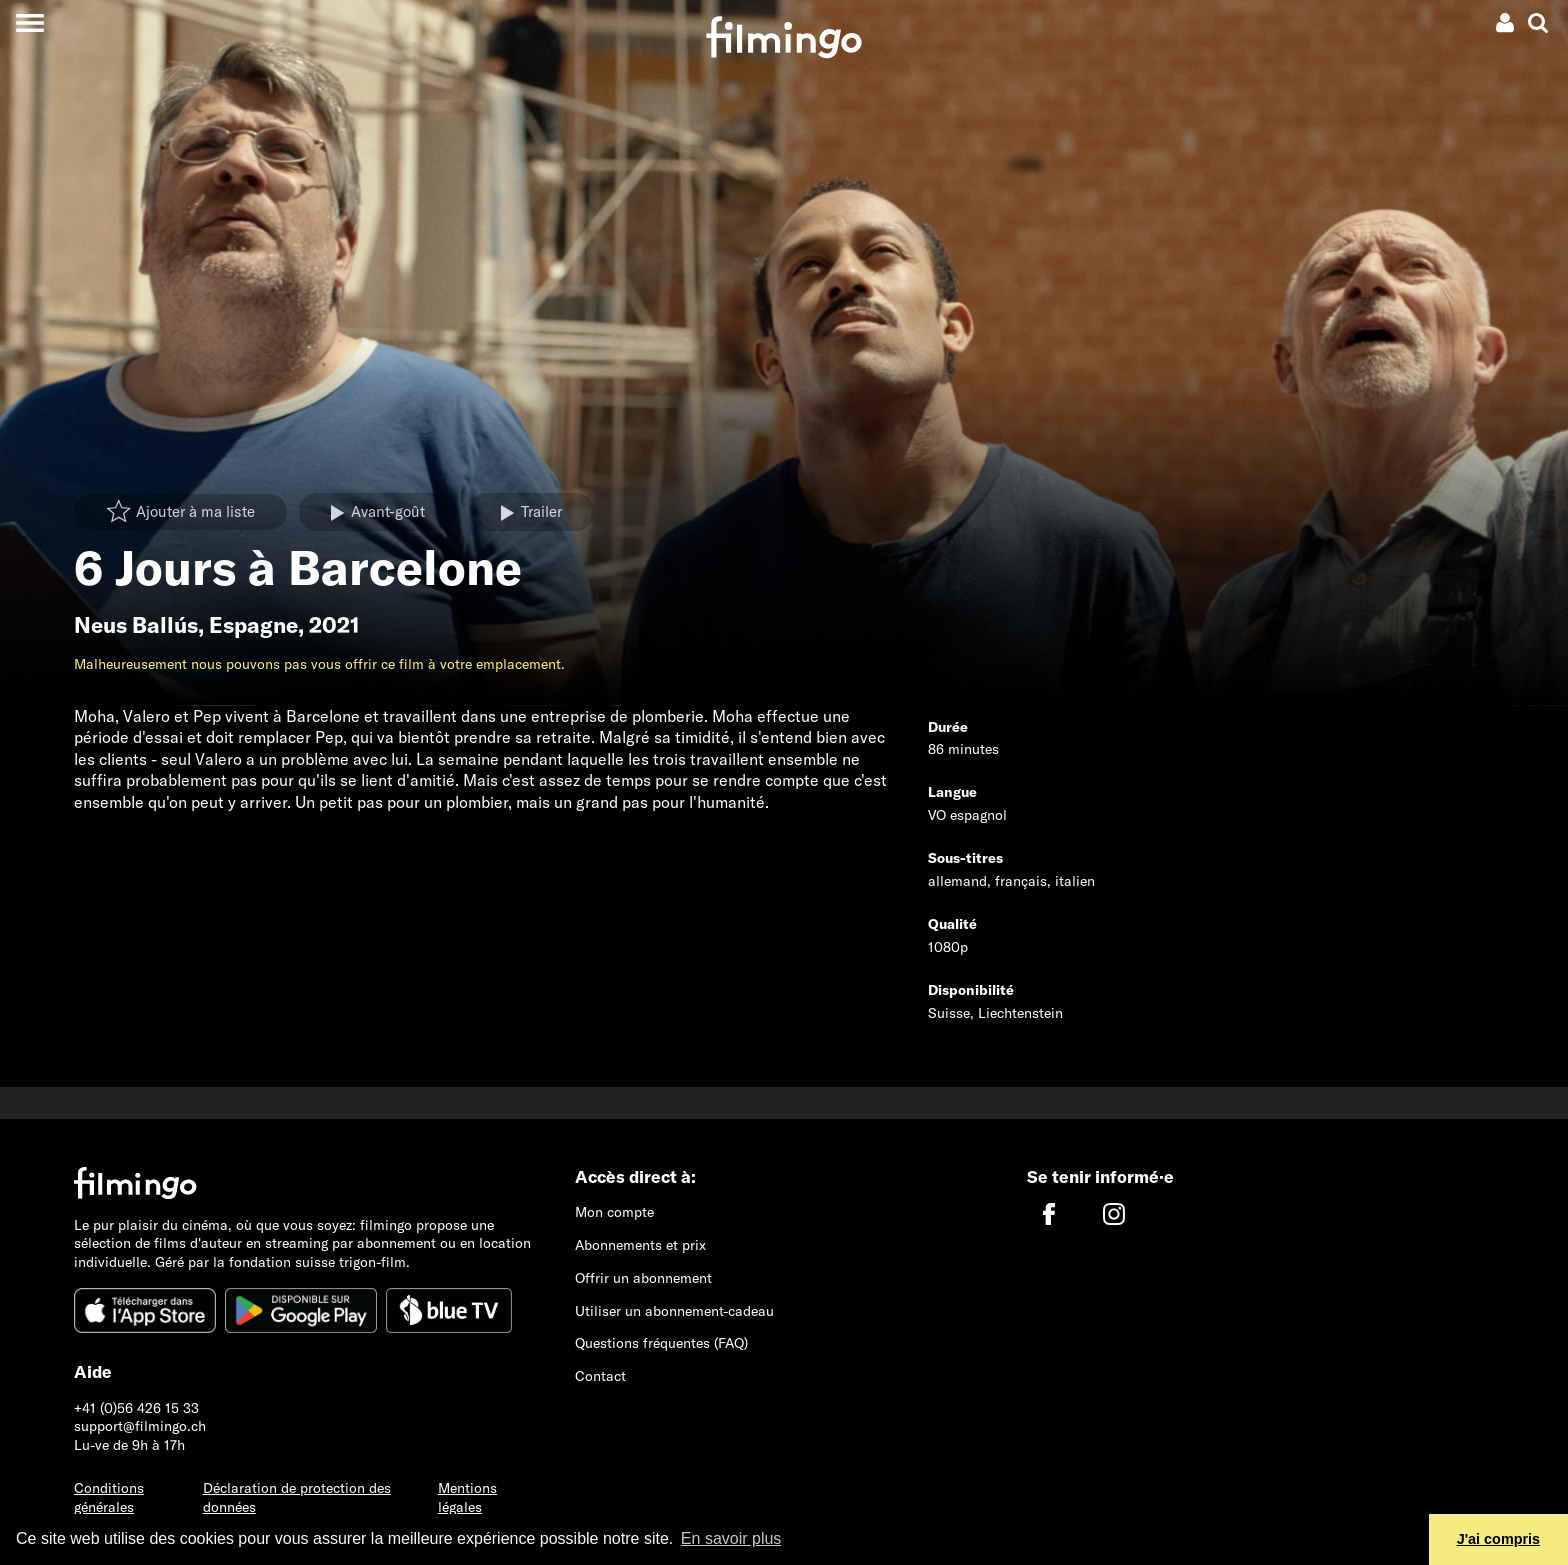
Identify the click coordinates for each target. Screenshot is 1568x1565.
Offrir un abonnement (643, 1278)
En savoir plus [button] (731, 1538)
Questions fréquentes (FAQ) (661, 1343)
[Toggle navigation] (29, 22)
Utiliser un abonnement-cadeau (674, 1311)
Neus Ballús (136, 625)
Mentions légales (467, 1497)
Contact (600, 1376)
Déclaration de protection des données (297, 1497)
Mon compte (614, 1212)
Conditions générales (109, 1497)
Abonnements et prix (640, 1245)
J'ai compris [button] (1498, 1539)
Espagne (253, 625)
